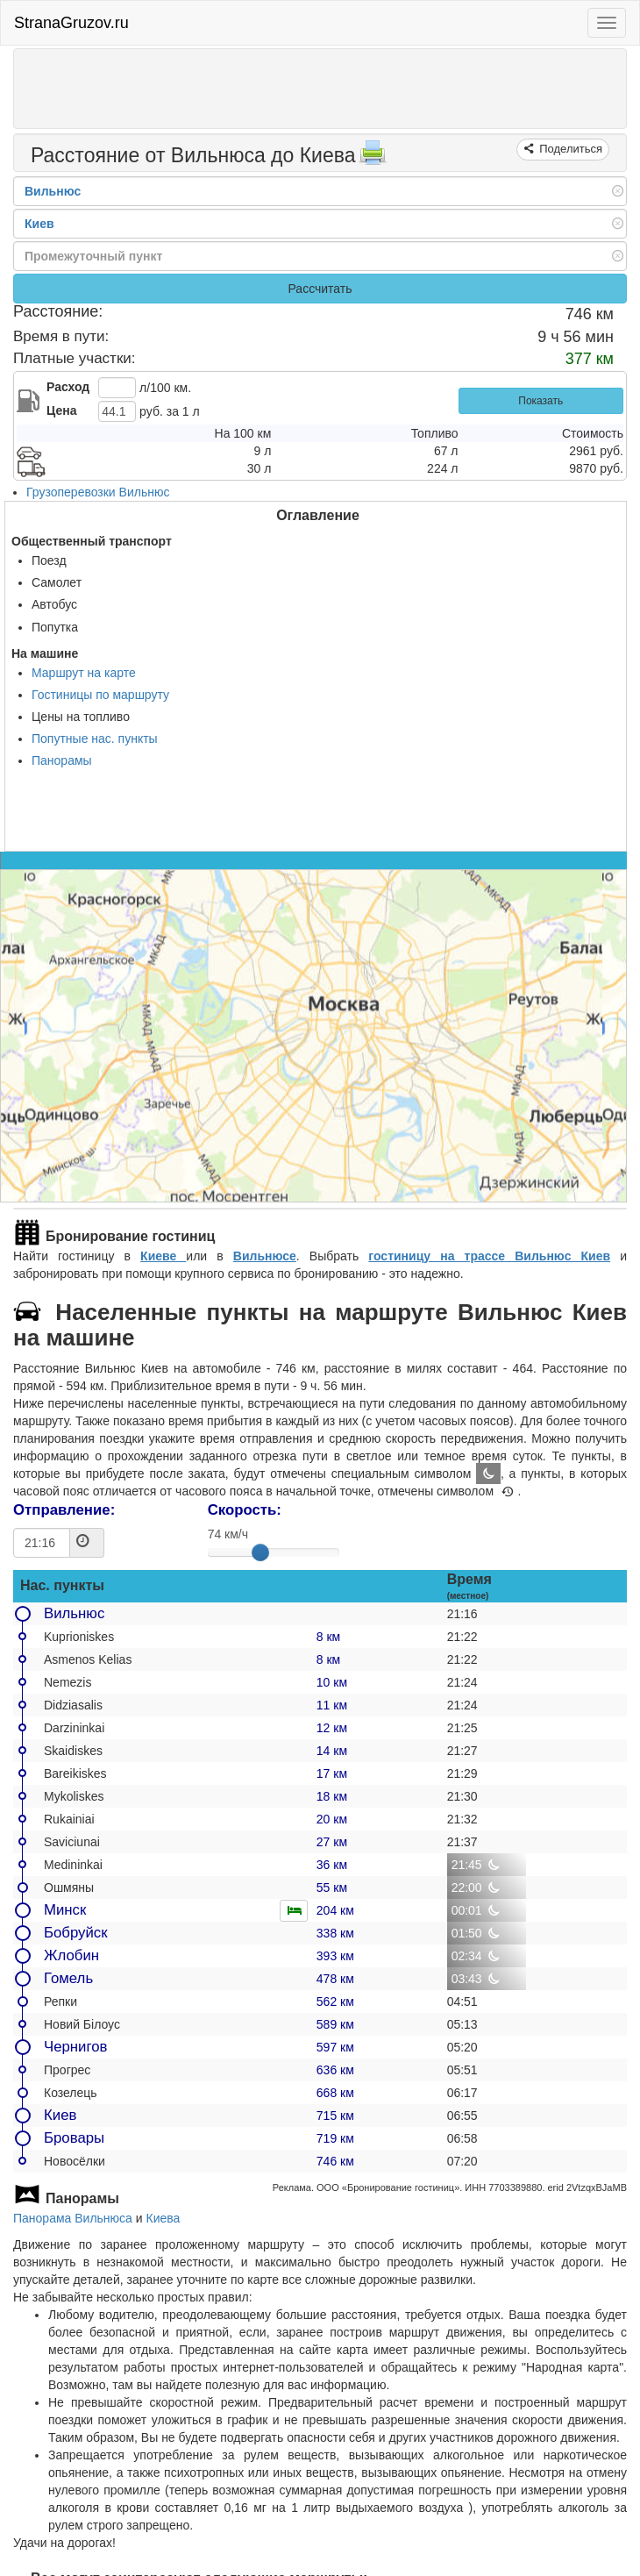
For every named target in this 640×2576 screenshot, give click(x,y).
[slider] (260, 1552)
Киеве (163, 1256)
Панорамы (62, 760)
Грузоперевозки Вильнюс (97, 492)
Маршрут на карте (84, 673)
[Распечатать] (373, 158)
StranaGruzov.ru (71, 23)
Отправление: (64, 1510)
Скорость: (244, 1510)
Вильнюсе (264, 1256)
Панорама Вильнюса (72, 2218)
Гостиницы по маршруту (100, 695)
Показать (540, 401)
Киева (163, 2218)
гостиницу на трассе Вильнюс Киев (489, 1256)
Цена (61, 410)
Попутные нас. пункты (95, 738)
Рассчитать (320, 289)
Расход (67, 387)
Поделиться (569, 148)
